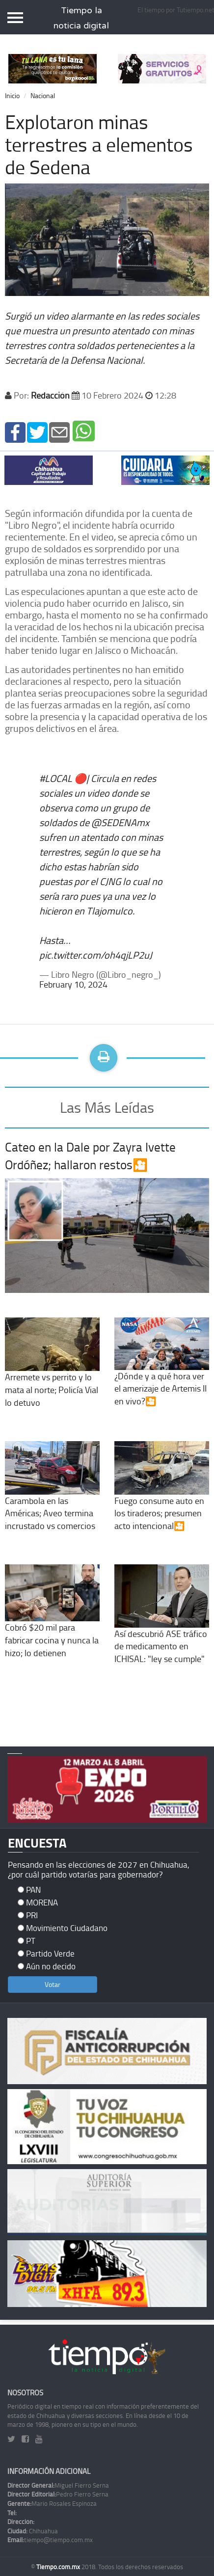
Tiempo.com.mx (58, 2566)
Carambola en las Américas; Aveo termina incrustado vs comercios (52, 1496)
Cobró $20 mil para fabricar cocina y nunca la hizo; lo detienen (52, 1622)
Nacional (42, 95)
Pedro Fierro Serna (57, 2494)
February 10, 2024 (73, 984)
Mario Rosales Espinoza (52, 2503)
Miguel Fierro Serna (58, 2485)
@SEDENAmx (120, 822)
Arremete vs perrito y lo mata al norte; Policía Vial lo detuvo (52, 1372)
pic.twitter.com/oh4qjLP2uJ (95, 955)
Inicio (12, 95)
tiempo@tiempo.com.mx (50, 2539)
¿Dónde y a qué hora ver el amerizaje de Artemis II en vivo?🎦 (161, 1372)
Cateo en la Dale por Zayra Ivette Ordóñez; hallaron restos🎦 (90, 1155)
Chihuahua (32, 2530)
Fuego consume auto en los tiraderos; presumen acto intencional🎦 (161, 1496)
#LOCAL (55, 778)
